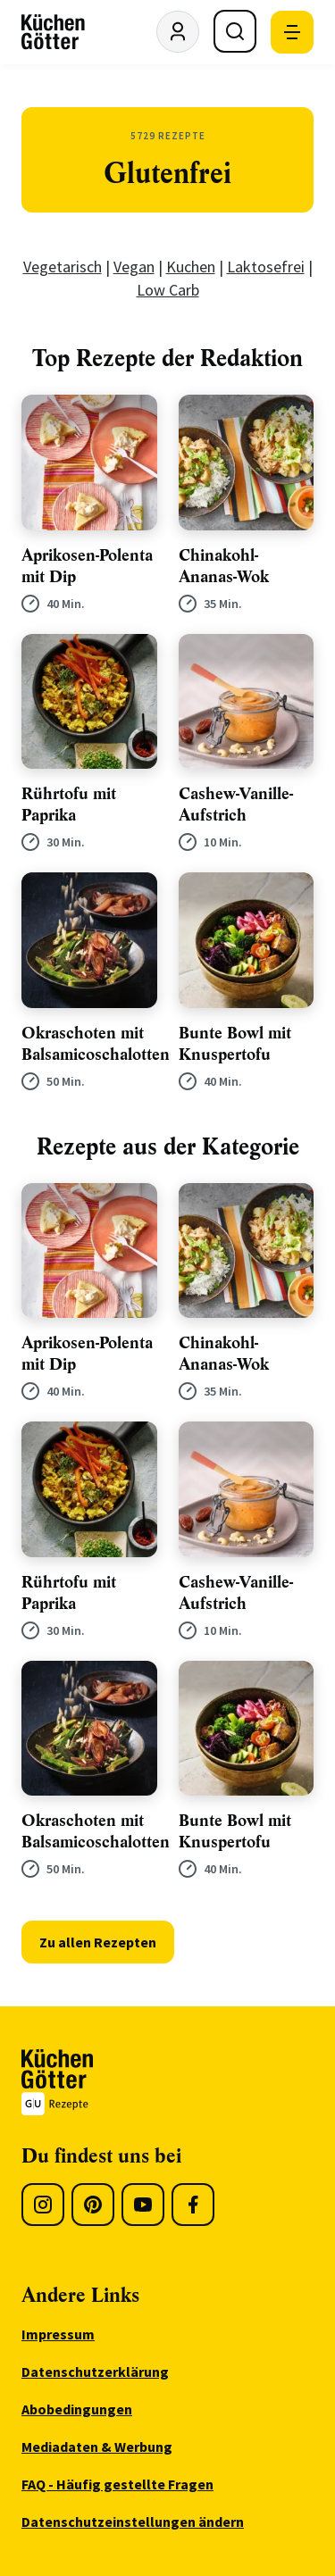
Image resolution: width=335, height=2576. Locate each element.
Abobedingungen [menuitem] (76, 2409)
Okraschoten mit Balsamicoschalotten (95, 1043)
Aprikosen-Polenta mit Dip (87, 566)
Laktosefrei (266, 266)
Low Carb (168, 289)
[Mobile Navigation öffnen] (292, 32)
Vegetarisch (62, 266)
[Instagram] (42, 2204)
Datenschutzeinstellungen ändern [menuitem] (132, 2521)
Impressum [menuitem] (58, 2334)
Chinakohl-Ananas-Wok (224, 566)
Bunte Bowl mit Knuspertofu (235, 1043)
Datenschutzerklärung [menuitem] (95, 2371)
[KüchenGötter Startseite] (53, 32)
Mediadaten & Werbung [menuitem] (96, 2446)
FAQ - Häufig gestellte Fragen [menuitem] (117, 2484)
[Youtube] (142, 2204)
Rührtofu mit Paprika (68, 804)
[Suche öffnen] (235, 31)
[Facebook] (193, 2204)
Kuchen (190, 266)
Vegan (134, 266)
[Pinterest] (92, 2204)
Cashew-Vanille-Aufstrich (236, 804)
